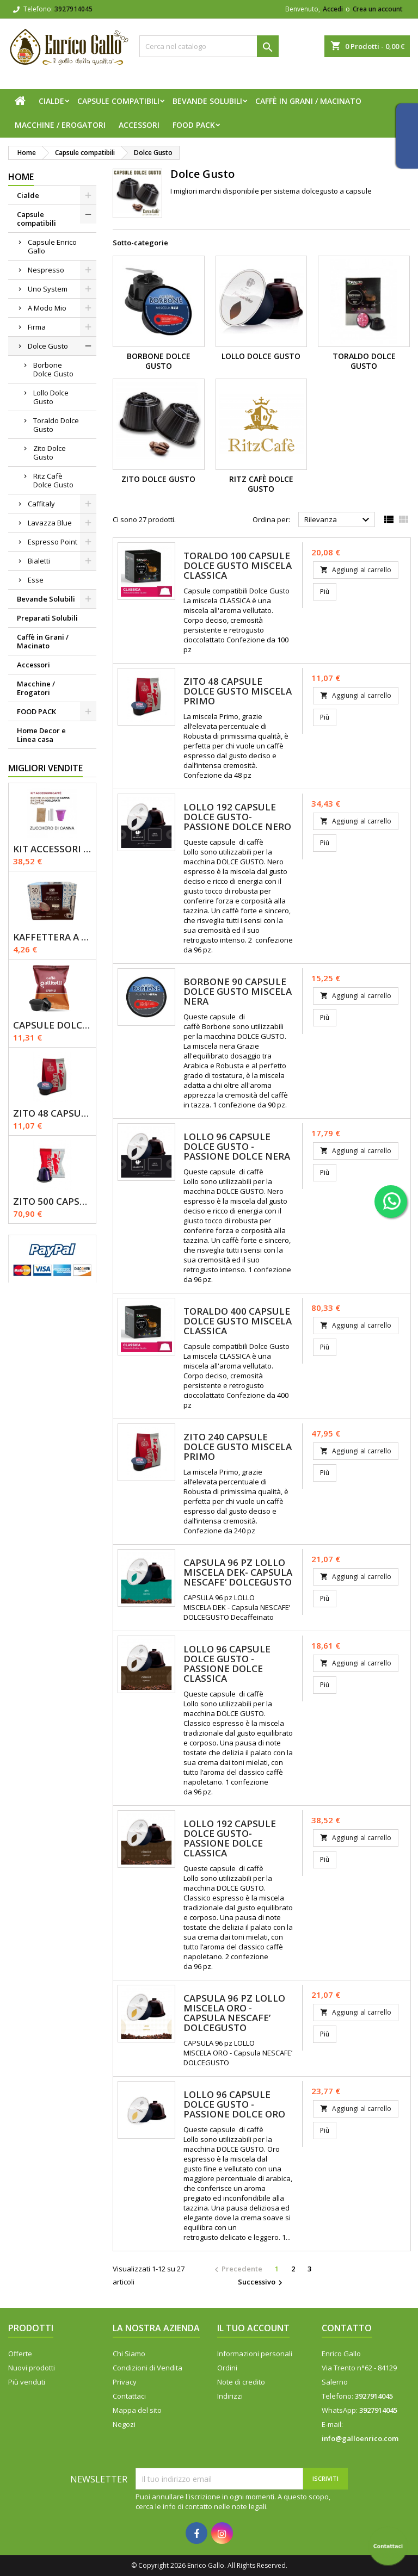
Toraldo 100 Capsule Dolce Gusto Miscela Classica (237, 565)
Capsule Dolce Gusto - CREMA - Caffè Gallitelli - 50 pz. (52, 1025)
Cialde (51, 101)
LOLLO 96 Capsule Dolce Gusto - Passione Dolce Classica (227, 1664)
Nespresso (46, 270)
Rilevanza (338, 520)
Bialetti (39, 561)
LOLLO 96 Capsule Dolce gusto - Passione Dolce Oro (234, 2104)
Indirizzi (230, 2396)
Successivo (261, 2282)
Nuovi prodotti (31, 2368)
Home (21, 177)
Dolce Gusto (48, 346)
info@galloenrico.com (360, 2438)
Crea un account (378, 9)
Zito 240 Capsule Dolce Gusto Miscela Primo (237, 1447)
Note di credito (241, 2382)
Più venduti (26, 2382)
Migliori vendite (45, 768)
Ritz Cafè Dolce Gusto (53, 480)
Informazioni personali (254, 2353)
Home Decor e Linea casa (41, 735)
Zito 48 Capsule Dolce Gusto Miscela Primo (52, 1113)
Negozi (124, 2424)
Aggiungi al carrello (355, 569)
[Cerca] (209, 46)
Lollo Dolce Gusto (51, 397)
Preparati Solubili (47, 618)
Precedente (237, 2269)
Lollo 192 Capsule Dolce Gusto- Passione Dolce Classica (229, 1838)
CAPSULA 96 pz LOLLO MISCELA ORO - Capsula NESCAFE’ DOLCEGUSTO (234, 2013)
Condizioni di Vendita (147, 2368)
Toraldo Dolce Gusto (56, 425)
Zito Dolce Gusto (49, 452)
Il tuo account (253, 2328)
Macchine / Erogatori (60, 125)
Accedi (333, 9)
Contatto (347, 2328)
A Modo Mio (47, 308)
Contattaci (129, 2396)
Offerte (20, 2353)
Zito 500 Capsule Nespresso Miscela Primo (52, 1201)
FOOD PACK (194, 125)
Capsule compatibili (118, 101)
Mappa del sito (137, 2410)
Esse (36, 580)
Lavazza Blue (50, 523)
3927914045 (73, 9)
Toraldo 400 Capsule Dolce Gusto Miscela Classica (237, 1321)
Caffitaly (41, 504)
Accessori (139, 125)
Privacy (125, 2382)
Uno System (47, 289)
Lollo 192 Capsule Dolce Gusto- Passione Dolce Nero (237, 817)
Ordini (227, 2368)
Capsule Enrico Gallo (52, 246)
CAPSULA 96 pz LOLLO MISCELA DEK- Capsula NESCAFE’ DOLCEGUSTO (237, 1572)
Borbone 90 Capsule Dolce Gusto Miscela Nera (237, 991)
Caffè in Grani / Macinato (308, 101)
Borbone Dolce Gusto (53, 369)
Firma (37, 327)
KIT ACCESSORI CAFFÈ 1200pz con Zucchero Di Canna (52, 848)
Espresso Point (52, 542)
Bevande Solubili (207, 101)
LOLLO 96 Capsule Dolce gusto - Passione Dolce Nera (236, 1146)
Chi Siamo (129, 2353)
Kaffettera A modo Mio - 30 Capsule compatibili (52, 937)
